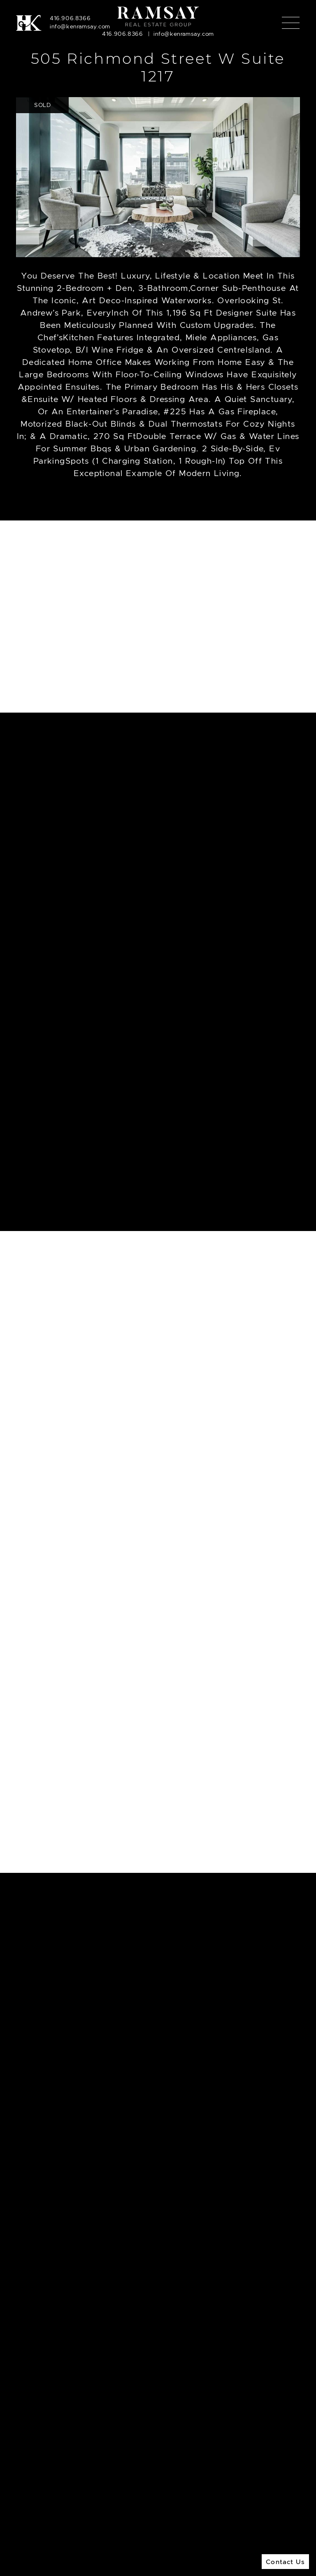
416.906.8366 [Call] (70, 18)
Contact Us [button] (285, 2561)
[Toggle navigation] (290, 22)
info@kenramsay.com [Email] (80, 26)
